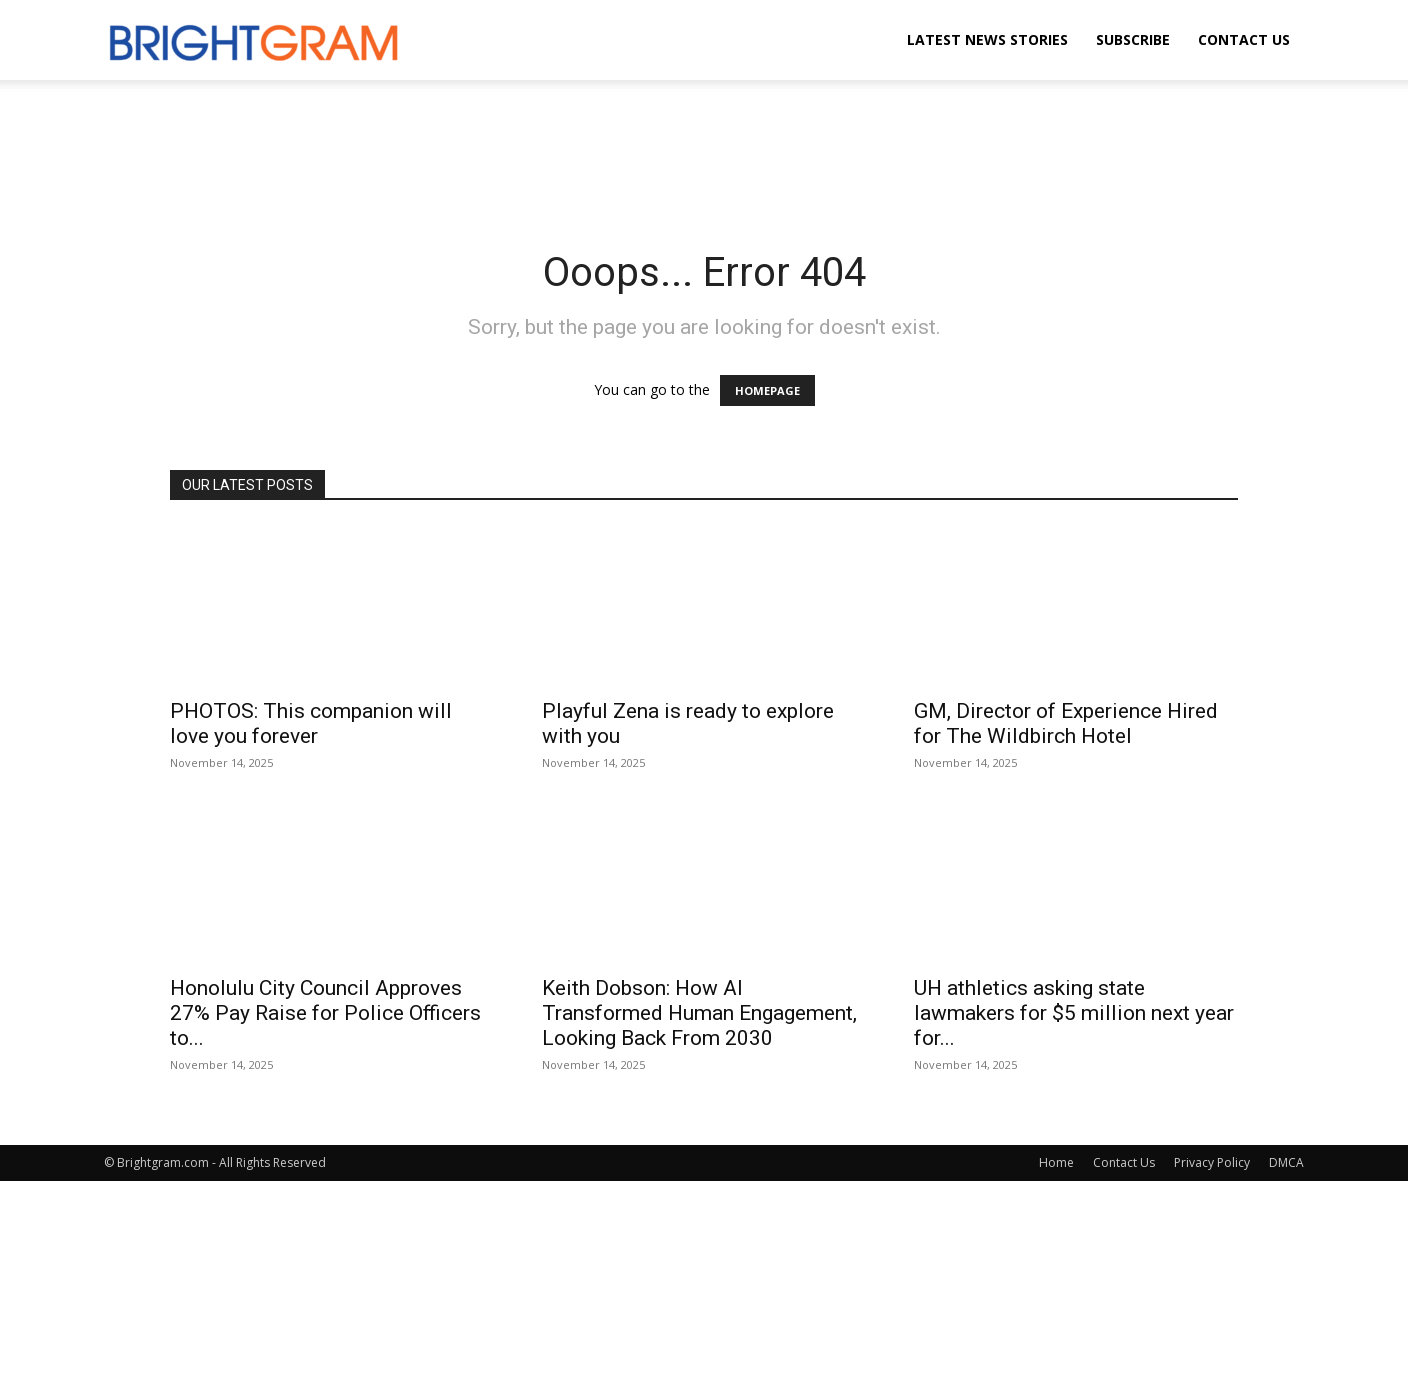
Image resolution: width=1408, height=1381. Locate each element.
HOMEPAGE (767, 390)
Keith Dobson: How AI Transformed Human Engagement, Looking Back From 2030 (699, 1013)
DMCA (1286, 1162)
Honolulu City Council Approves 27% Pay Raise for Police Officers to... (325, 1013)
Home (1056, 1162)
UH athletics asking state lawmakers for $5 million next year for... (1074, 1013)
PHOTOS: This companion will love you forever (311, 723)
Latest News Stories (987, 39)
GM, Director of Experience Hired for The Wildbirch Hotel (1066, 723)
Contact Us (1244, 39)
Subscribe (1133, 39)
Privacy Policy (1212, 1162)
